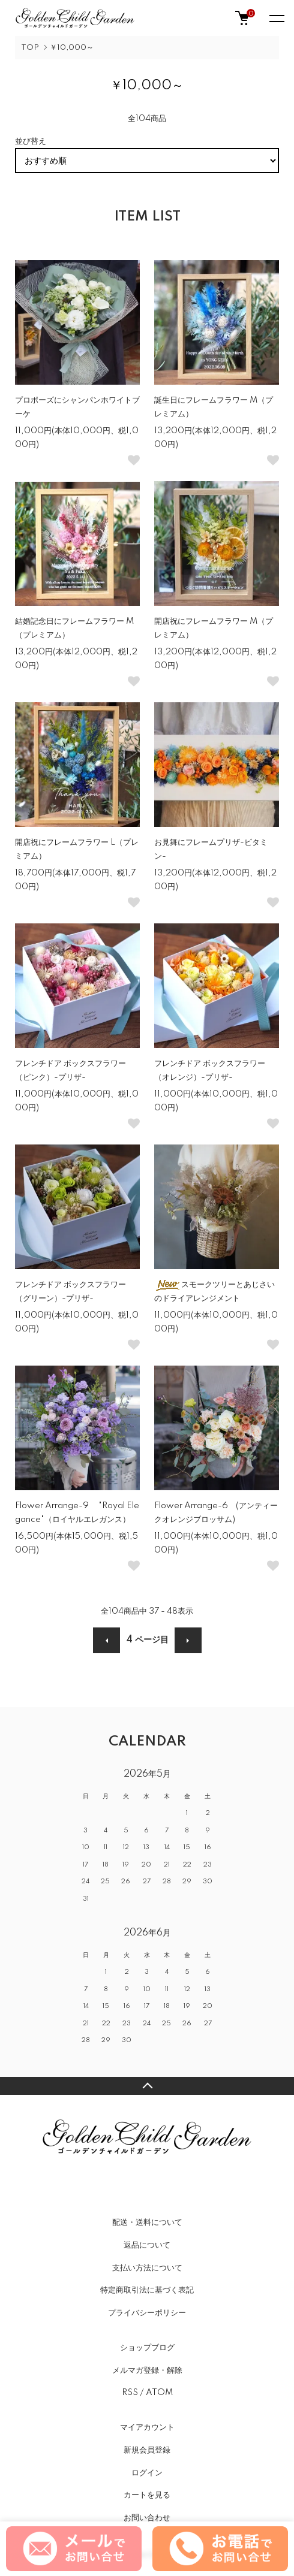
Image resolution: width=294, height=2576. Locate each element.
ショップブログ (147, 2348)
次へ (188, 1640)
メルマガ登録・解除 (147, 2370)
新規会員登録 (147, 2450)
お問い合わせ (147, 2518)
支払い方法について (147, 2268)
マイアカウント (147, 2427)
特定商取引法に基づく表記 (147, 2290)
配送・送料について (147, 2222)
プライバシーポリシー (147, 2313)
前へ (106, 1640)
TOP (30, 48)
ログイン (147, 2473)
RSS (130, 2392)
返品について (147, 2245)
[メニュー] (276, 18)
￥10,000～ (72, 48)
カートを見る (147, 2495)
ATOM (159, 2392)
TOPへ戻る (147, 2086)
